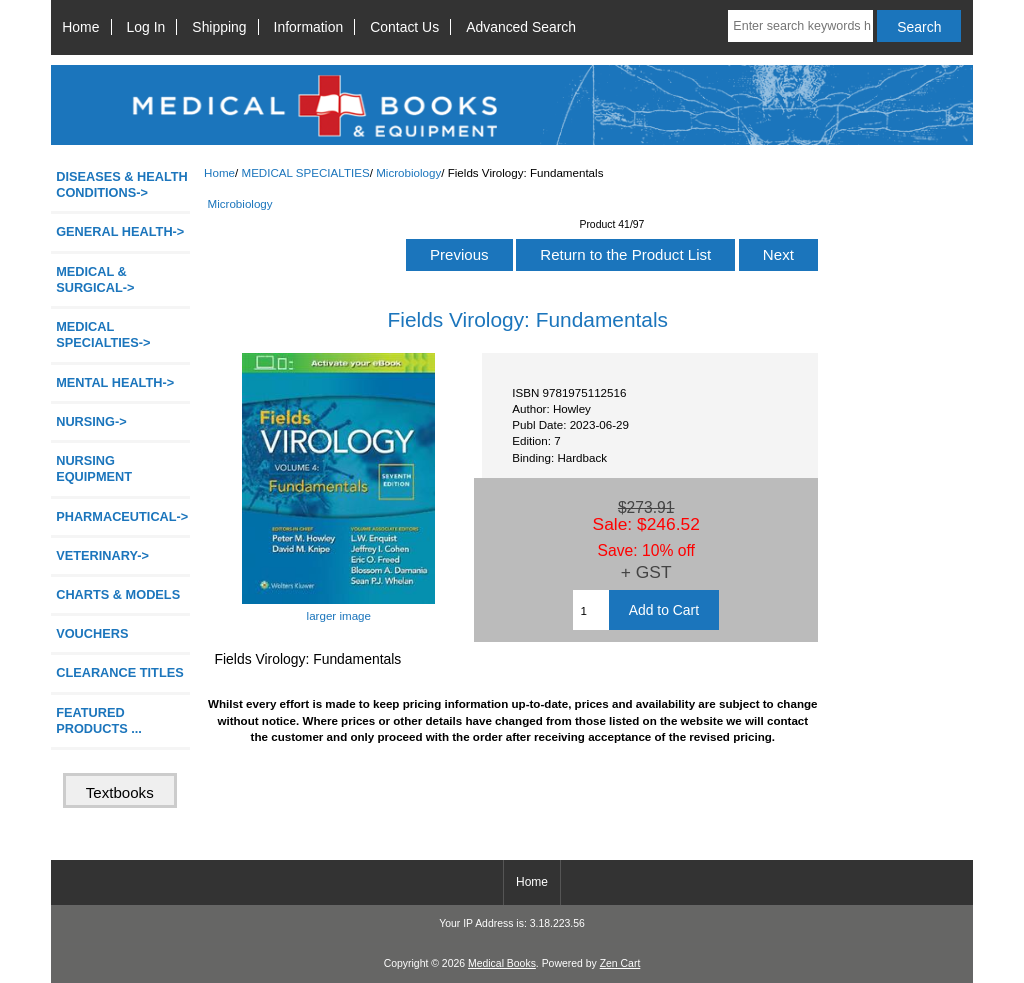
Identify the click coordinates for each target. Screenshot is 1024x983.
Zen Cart (620, 963)
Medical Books (502, 963)
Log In (146, 27)
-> (103, 334)
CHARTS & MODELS (118, 594)
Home (80, 27)
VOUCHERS (92, 633)
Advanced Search (521, 27)
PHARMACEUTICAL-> (122, 516)
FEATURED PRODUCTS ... (99, 720)
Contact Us (404, 27)
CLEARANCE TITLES (120, 672)
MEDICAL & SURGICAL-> (95, 279)
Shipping (219, 27)
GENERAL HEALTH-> (120, 231)
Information (309, 27)
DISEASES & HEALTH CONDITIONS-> (122, 184)
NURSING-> (91, 421)
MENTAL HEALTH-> (115, 382)
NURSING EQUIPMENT (94, 468)
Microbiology (408, 172)
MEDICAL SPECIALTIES (305, 172)
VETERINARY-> (102, 555)
